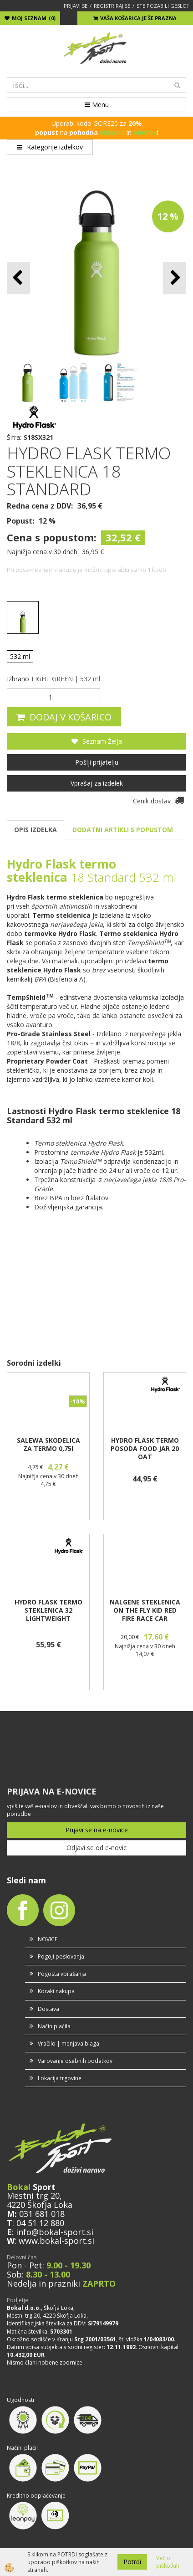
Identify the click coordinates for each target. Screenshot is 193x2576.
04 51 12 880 (40, 2222)
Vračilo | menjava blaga (68, 2043)
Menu (97, 104)
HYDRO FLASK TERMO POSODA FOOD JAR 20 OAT (145, 1448)
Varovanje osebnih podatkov (75, 2061)
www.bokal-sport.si (56, 2240)
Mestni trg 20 (33, 2195)
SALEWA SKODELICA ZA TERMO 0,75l (48, 1444)
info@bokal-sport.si (54, 2231)
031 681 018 (42, 2213)
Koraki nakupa (56, 1991)
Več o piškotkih (167, 2562)
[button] (174, 278)
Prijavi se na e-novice (97, 1829)
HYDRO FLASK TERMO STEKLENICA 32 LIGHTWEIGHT (48, 1610)
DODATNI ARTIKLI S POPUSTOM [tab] (122, 829)
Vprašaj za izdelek (97, 783)
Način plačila (54, 2026)
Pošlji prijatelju (96, 762)
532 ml (20, 656)
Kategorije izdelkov (50, 147)
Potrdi (132, 2561)
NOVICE (47, 1939)
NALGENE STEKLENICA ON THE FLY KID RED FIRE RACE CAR (145, 1610)
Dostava (48, 2009)
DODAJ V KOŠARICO (71, 717)
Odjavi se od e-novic (96, 1847)
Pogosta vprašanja (62, 1974)
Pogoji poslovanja (61, 1956)
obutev (145, 132)
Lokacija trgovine (59, 2078)
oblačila (112, 132)
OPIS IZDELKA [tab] (35, 829)
